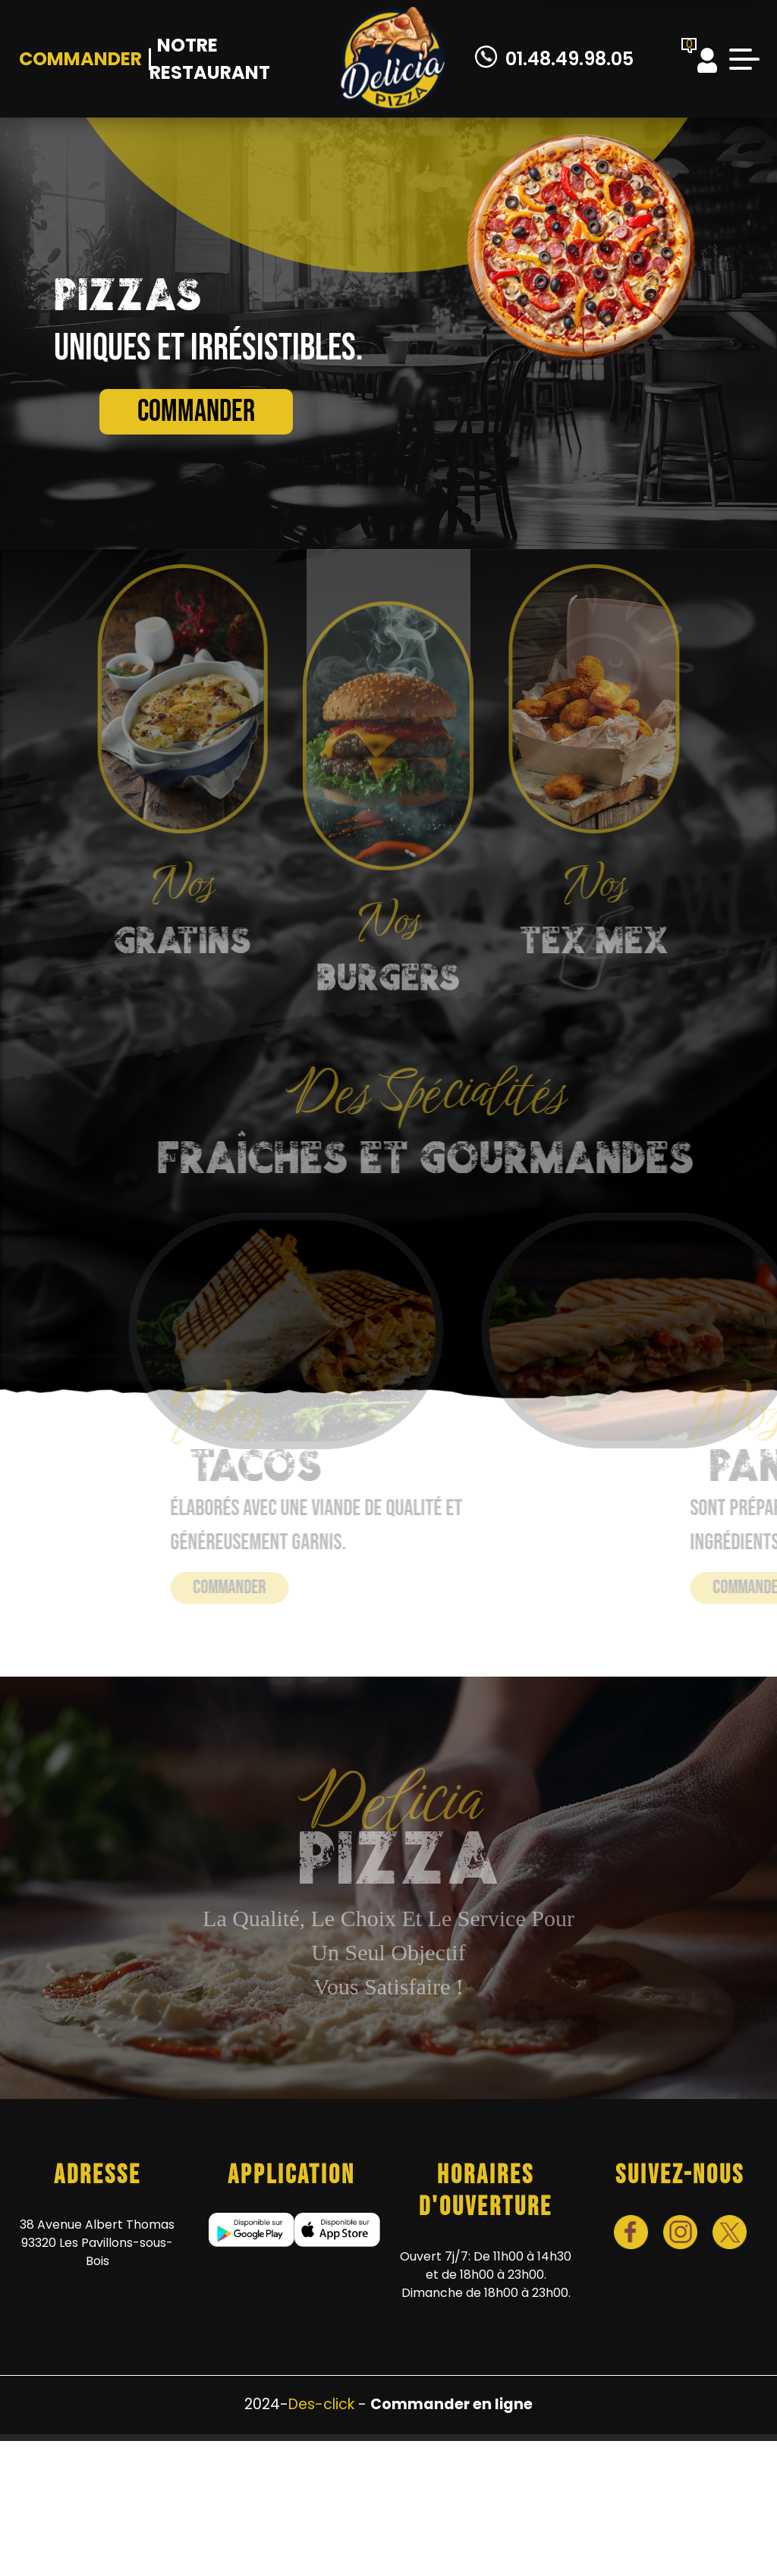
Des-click (321, 2404)
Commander (80, 58)
